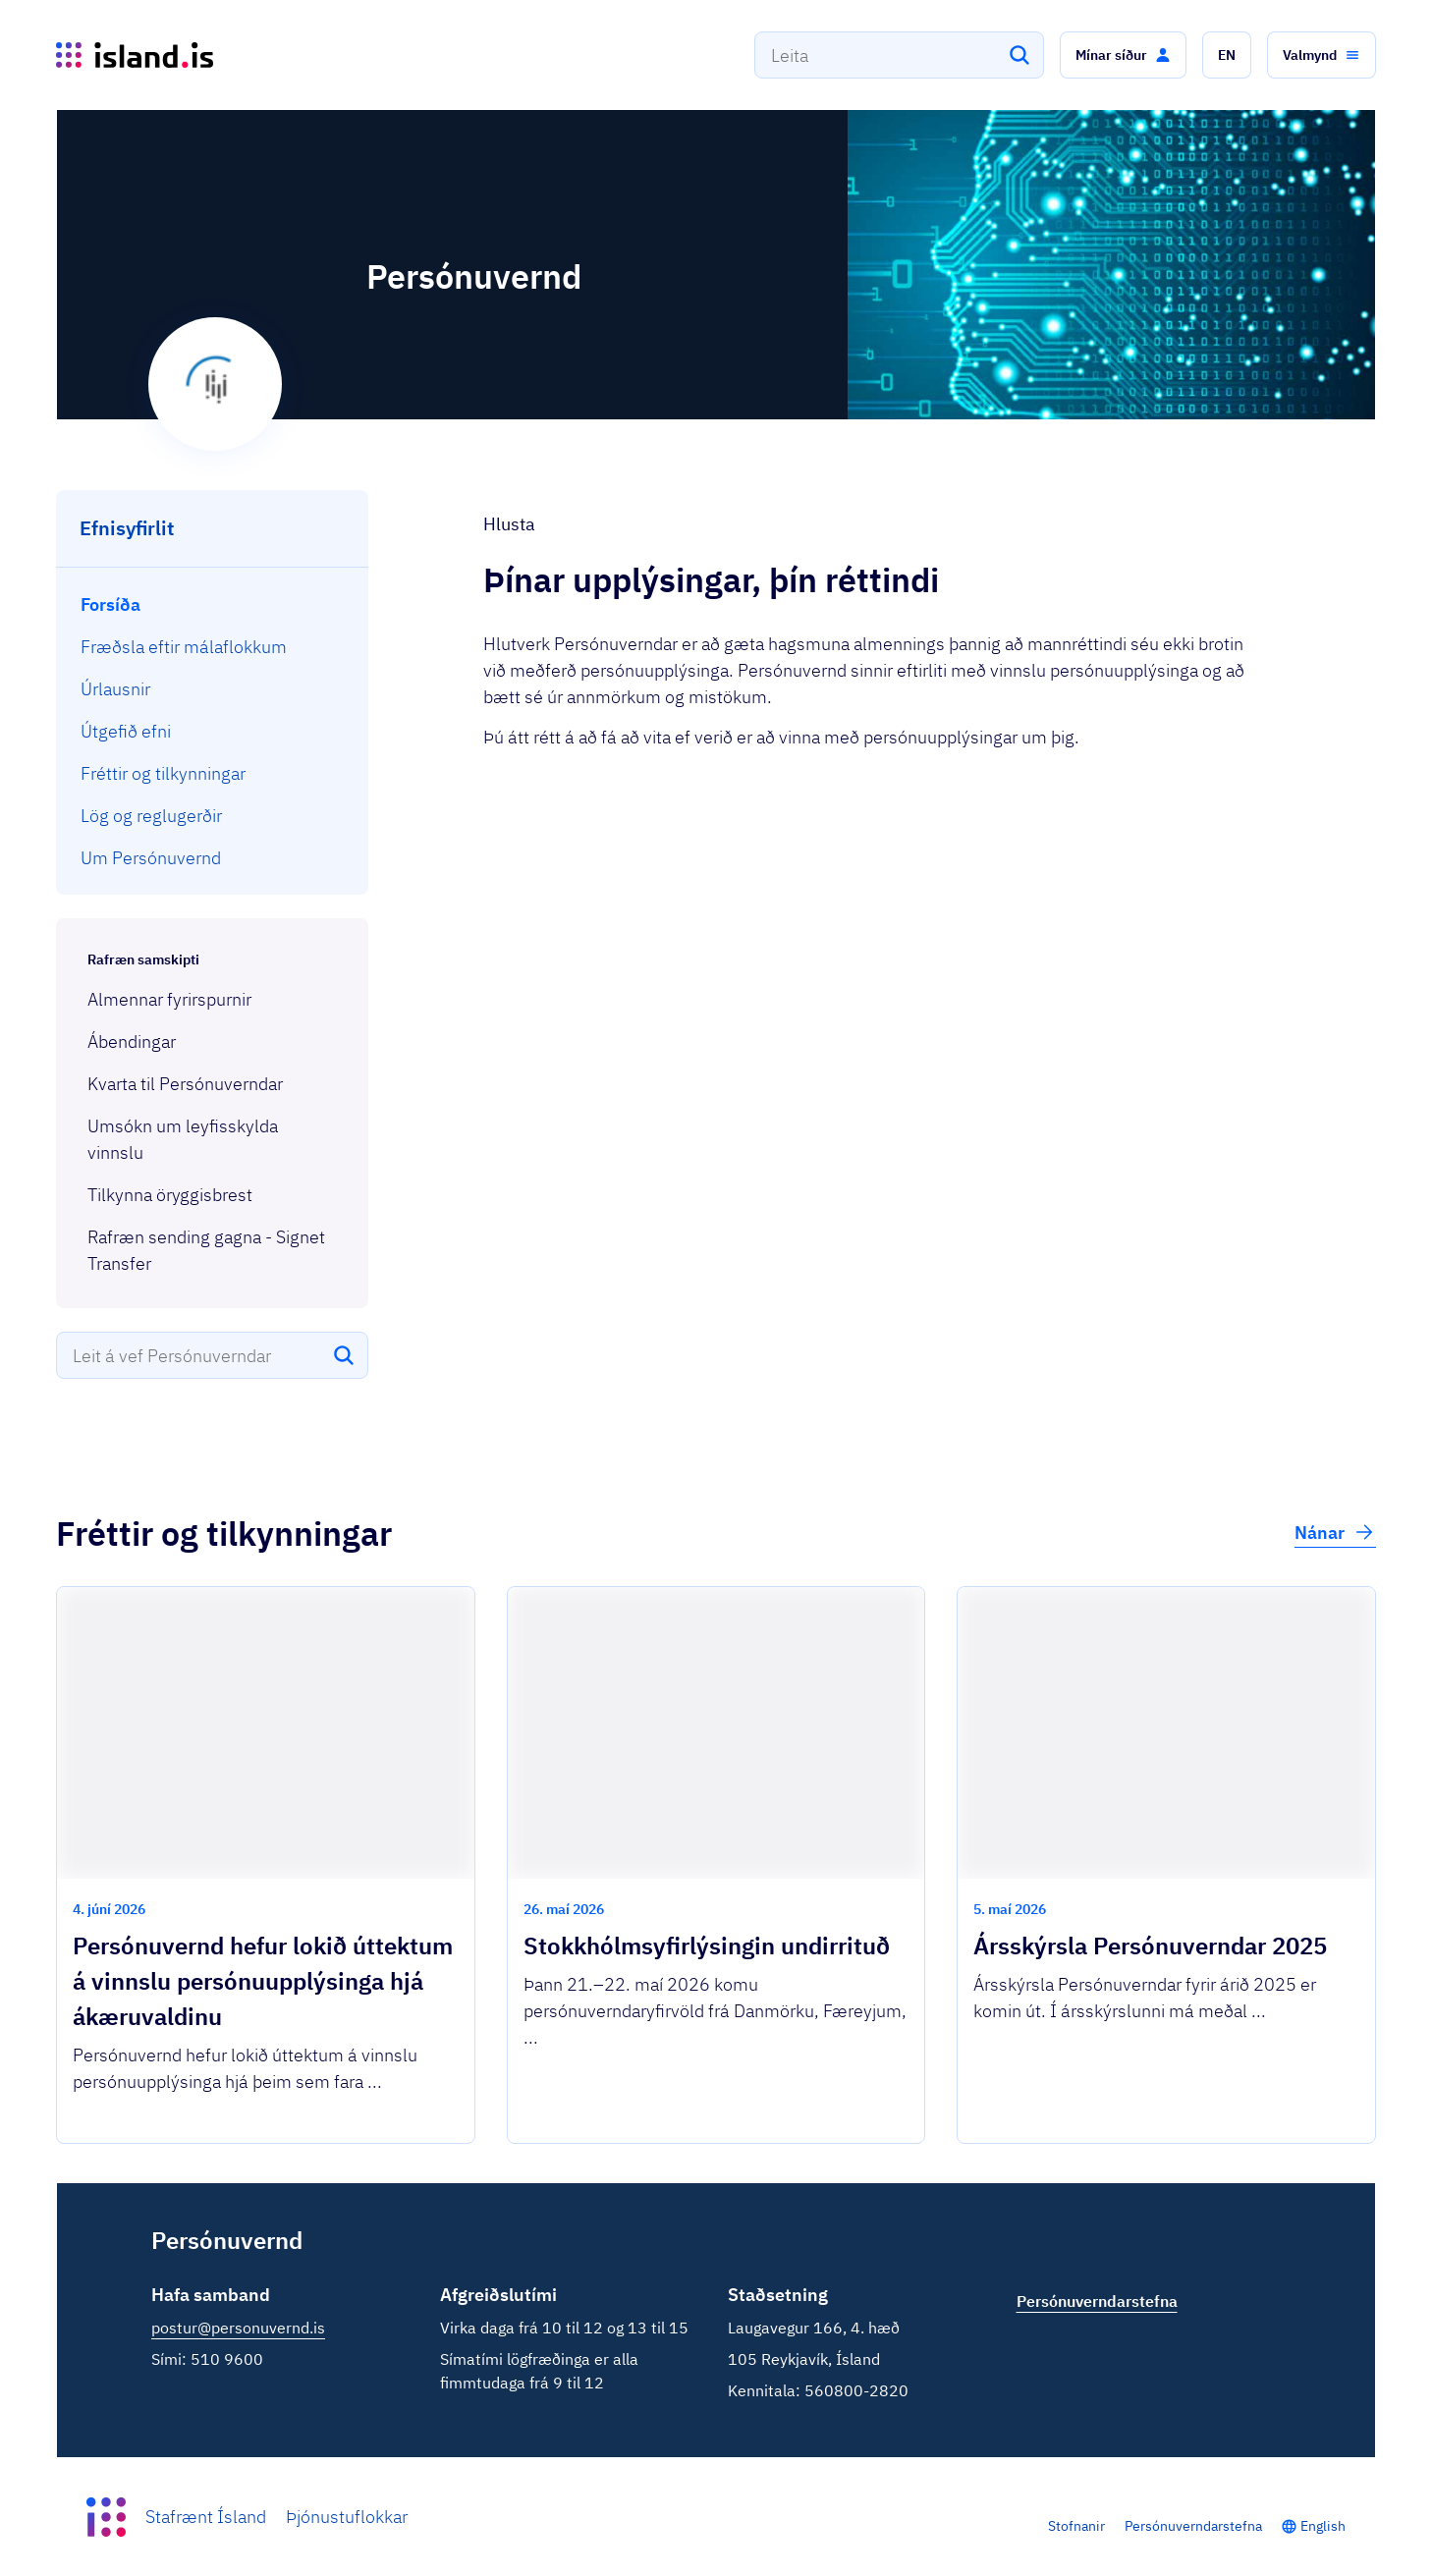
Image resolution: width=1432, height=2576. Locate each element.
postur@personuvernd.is (238, 2327)
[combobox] (899, 55)
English (1323, 2526)
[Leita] (1019, 55)
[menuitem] (212, 604)
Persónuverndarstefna (1193, 2526)
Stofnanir (1076, 2526)
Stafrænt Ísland (205, 2516)
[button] (1123, 55)
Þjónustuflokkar (347, 2516)
